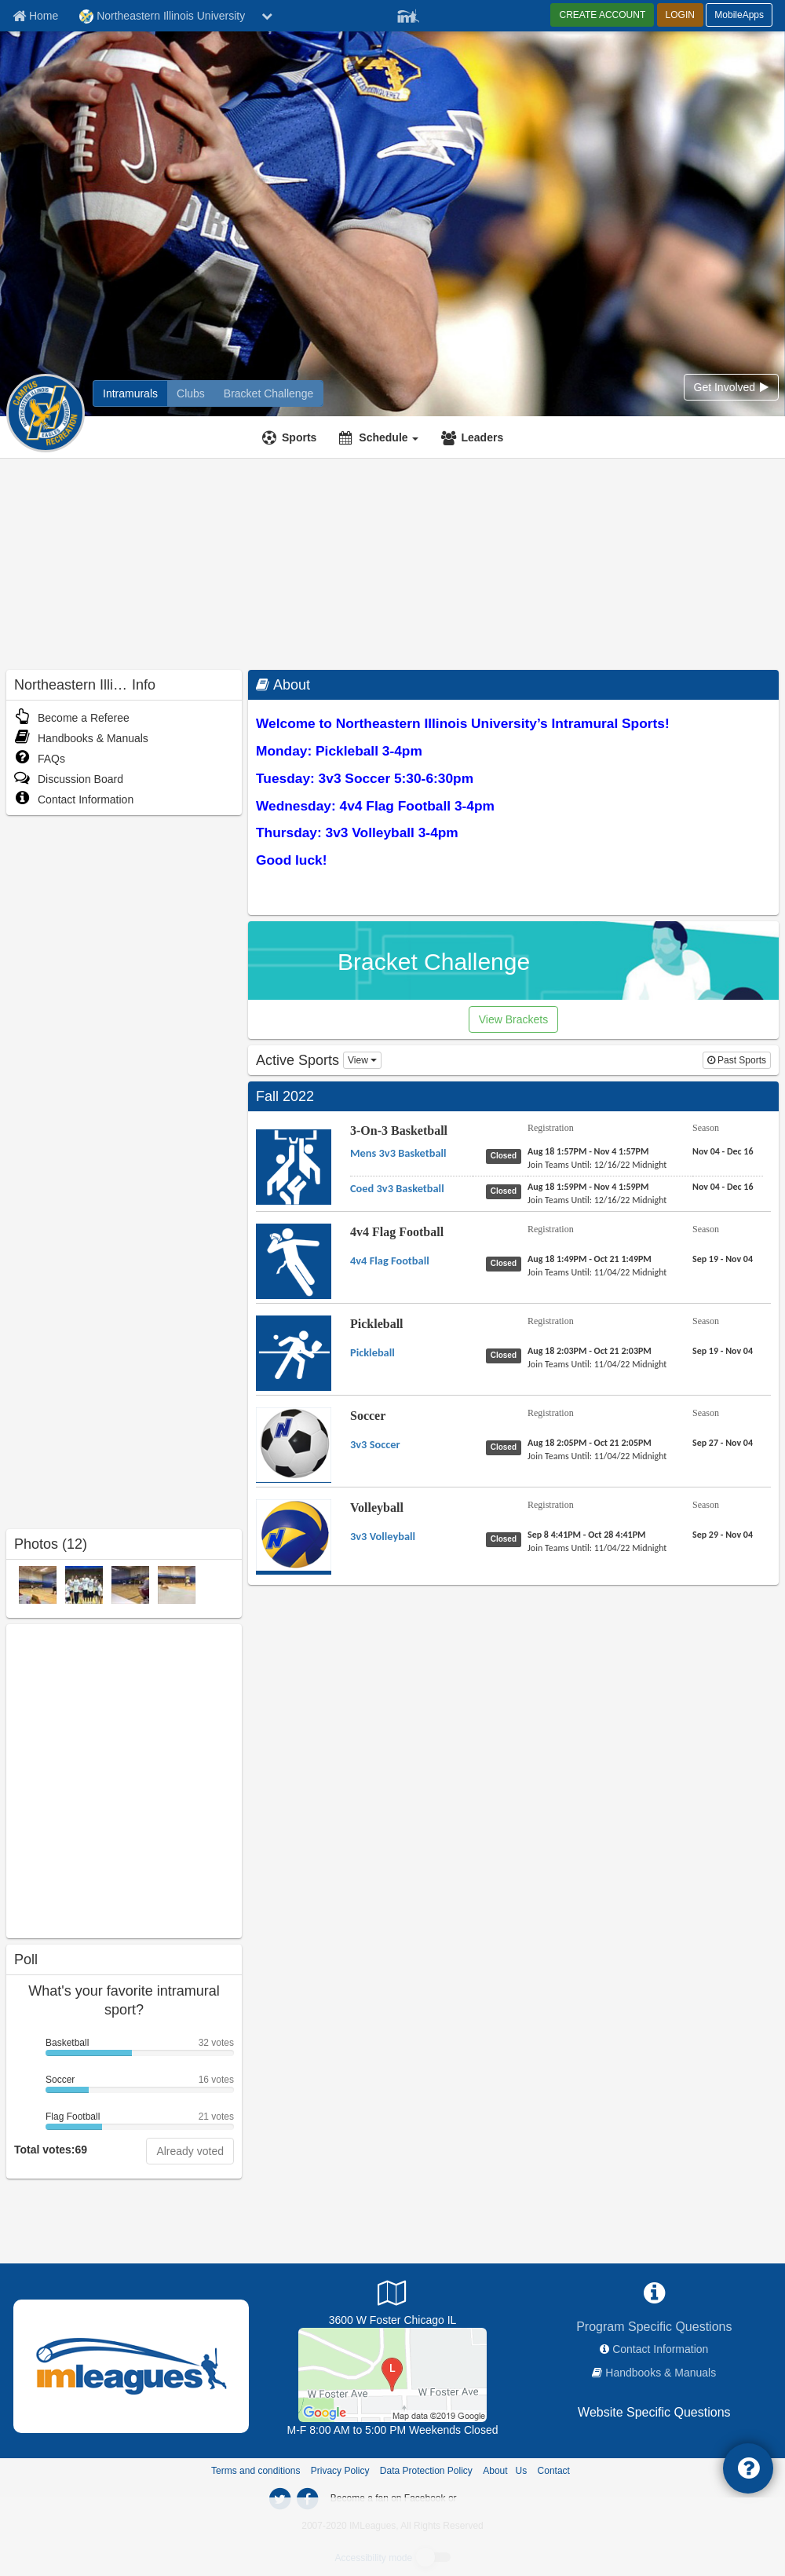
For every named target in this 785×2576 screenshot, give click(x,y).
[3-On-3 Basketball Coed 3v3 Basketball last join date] (597, 1200)
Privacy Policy (340, 2470)
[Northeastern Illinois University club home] (190, 393)
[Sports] (291, 437)
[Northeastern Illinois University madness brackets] (268, 393)
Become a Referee (72, 718)
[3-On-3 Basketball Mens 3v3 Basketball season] (722, 1151)
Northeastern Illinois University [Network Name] (162, 16)
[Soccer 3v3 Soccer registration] (590, 1442)
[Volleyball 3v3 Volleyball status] (507, 1538)
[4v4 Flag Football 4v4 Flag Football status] (507, 1262)
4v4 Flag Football (397, 1232)
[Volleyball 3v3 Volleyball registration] (587, 1534)
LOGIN (680, 14)
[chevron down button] (267, 15)
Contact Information (73, 799)
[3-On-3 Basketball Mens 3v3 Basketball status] (507, 1155)
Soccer (367, 1415)
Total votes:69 (50, 2149)
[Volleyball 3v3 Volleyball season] (722, 1534)
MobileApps (739, 14)
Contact (554, 2470)
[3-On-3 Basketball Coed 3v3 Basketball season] (722, 1186)
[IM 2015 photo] (38, 1584)
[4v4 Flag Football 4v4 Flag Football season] (722, 1258)
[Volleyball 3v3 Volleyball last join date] (597, 1547)
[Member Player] (408, 14)
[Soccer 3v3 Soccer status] (507, 1446)
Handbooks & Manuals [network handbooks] (660, 2372)
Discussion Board (68, 779)
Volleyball (376, 1507)
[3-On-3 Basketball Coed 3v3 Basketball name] (397, 1188)
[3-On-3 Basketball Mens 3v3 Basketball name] (398, 1153)
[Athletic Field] (392, 2374)
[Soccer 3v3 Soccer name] (375, 1444)
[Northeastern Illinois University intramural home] (130, 393)
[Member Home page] (35, 15)
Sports (299, 437)
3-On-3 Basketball (398, 1130)
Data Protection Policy (426, 2470)
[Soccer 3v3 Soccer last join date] (597, 1456)
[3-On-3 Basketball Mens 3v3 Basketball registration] (588, 1151)
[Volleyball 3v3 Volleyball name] (382, 1536)
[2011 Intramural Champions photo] (84, 1584)
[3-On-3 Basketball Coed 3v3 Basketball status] (507, 1190)
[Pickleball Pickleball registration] (590, 1350)
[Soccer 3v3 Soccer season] (722, 1442)
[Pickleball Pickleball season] (722, 1350)
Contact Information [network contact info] (660, 2349)
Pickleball (376, 1323)
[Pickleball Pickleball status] (507, 1354)
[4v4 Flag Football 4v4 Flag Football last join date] (597, 1272)
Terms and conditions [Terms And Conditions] (255, 2470)
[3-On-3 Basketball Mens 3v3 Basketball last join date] (597, 1164)
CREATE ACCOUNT (602, 14)
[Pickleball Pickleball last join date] (597, 1364)
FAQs (39, 758)
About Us (505, 2470)
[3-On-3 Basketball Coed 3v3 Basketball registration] (588, 1186)
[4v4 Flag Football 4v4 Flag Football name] (389, 1260)
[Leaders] (474, 437)
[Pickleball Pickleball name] (372, 1352)
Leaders (482, 437)
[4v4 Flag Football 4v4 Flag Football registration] (590, 1258)
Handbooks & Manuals (81, 738)
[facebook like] (124, 1779)
